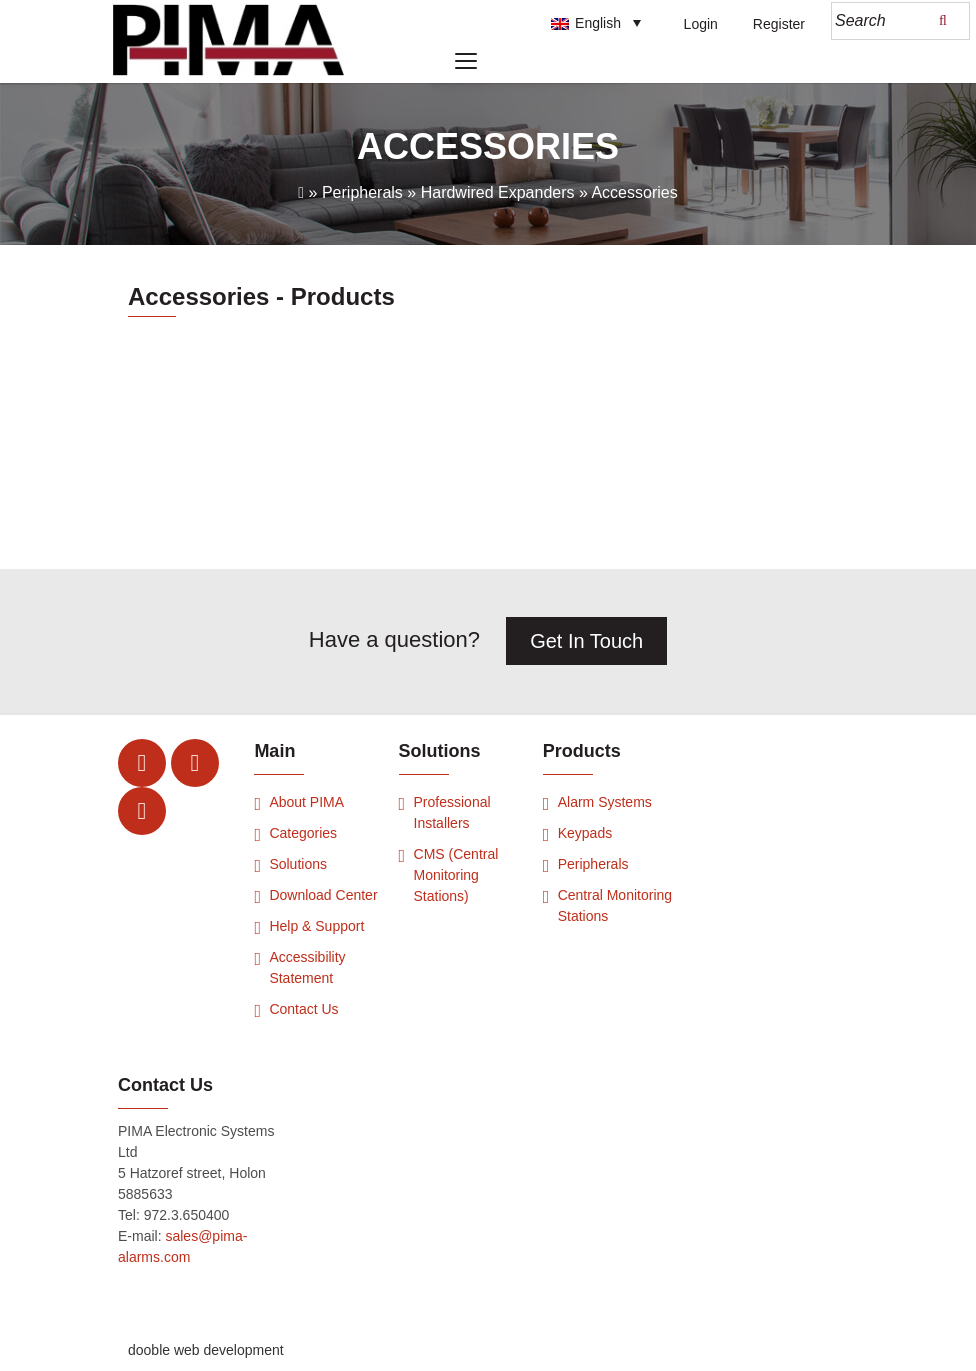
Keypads (585, 833)
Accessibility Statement (307, 967)
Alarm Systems (605, 802)
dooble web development (206, 1350)
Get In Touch (586, 641)
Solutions (298, 864)
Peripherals (593, 864)
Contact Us (303, 1009)
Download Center (323, 895)
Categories (303, 833)
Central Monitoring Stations (615, 905)
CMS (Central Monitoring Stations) (456, 875)
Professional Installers (452, 812)
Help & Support (316, 926)
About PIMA (306, 802)
